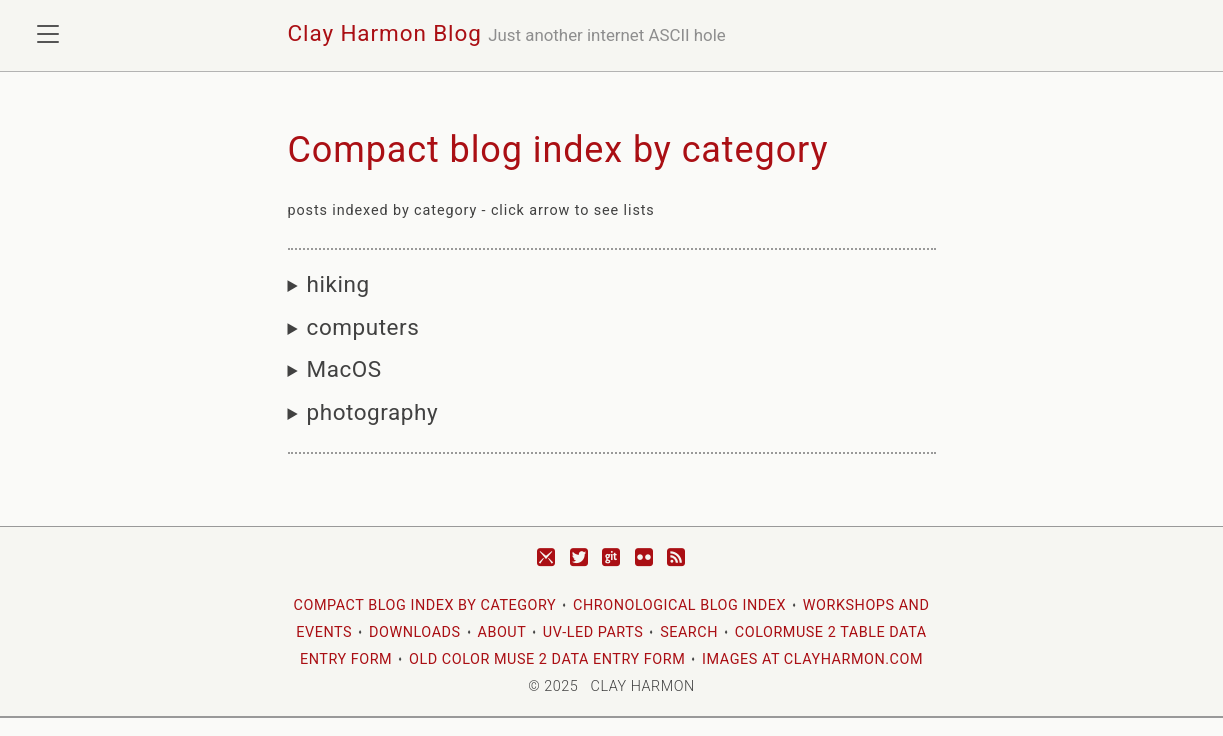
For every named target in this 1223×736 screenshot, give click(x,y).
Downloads (415, 632)
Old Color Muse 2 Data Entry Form (547, 659)
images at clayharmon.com (812, 659)
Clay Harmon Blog (385, 33)
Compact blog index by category (425, 605)
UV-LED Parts (593, 632)
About (501, 632)
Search (689, 632)
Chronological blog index (679, 605)
